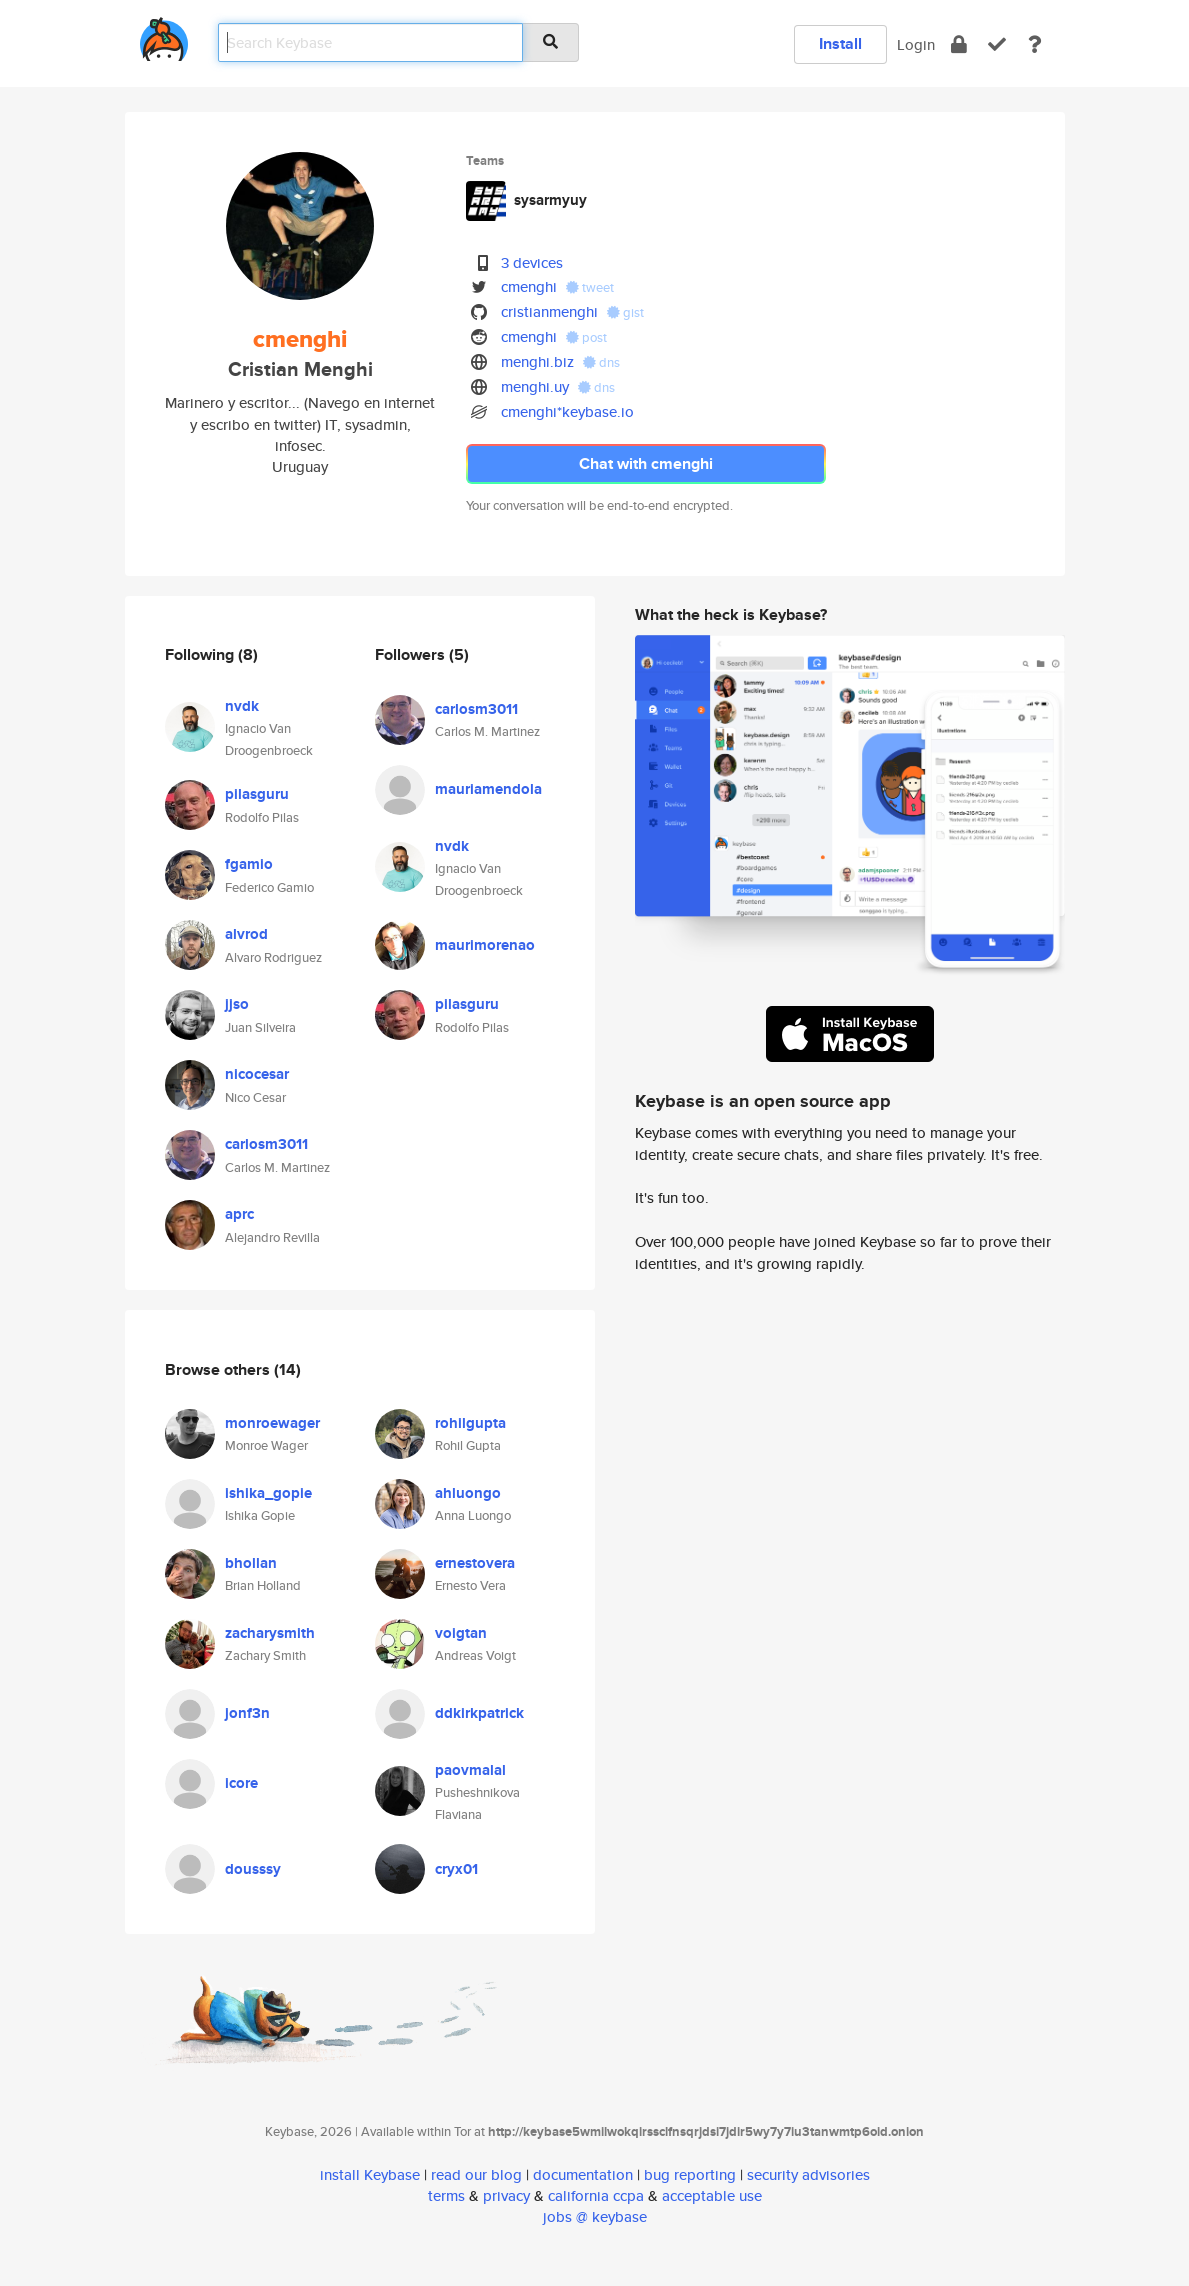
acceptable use (712, 2195)
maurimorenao (485, 945)
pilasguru (257, 794)
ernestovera (475, 1563)
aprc (239, 1214)
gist (625, 312)
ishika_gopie (268, 1493)
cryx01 (456, 1869)
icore (241, 1783)
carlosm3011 (266, 1144)
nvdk (242, 706)
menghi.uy (535, 386)
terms (446, 2195)
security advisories (808, 2174)
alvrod (246, 934)
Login (916, 44)
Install (840, 43)
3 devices (532, 262)
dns (601, 362)
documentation (583, 2174)
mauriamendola (488, 789)
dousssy (253, 1869)
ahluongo (468, 1493)
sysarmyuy (550, 200)
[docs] (1035, 44)
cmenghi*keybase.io (567, 411)
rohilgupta (470, 1423)
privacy (506, 2195)
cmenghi (529, 286)
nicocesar (257, 1074)
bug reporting (690, 2174)
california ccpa (596, 2195)
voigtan (461, 1633)
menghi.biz (537, 361)
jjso (237, 1004)
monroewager (272, 1423)
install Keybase (370, 2174)
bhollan (251, 1563)
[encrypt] (959, 44)
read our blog (476, 2174)
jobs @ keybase (595, 2216)
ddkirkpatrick (479, 1713)
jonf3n (247, 1713)
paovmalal (470, 1770)
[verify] (997, 44)
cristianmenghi (549, 311)
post (586, 337)
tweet (590, 287)
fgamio (249, 864)
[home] (164, 35)
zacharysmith (270, 1633)
